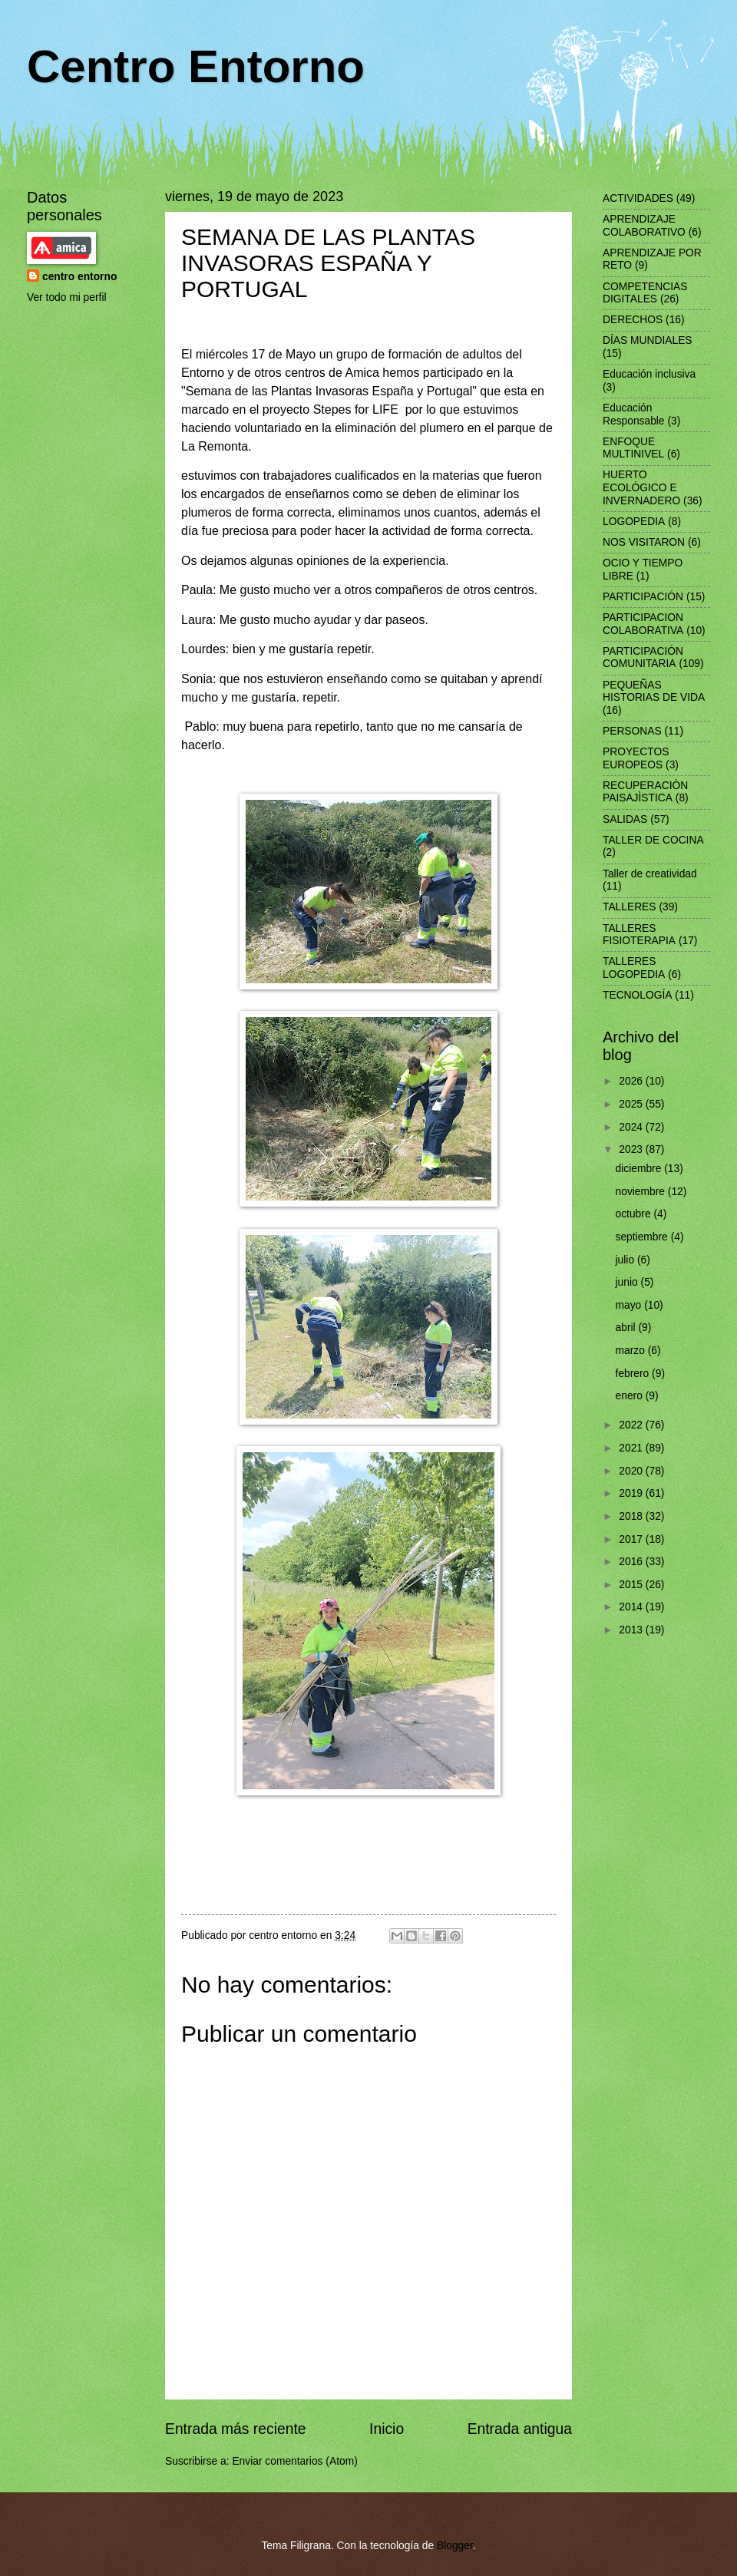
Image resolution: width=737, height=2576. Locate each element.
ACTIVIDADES (638, 198)
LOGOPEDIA (634, 521)
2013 (632, 1630)
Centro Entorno (196, 66)
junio (628, 1282)
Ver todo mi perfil (67, 297)
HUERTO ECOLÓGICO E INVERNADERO (641, 487)
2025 (632, 1104)
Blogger (455, 2545)
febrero (634, 1373)
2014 (632, 1607)
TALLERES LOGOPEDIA (634, 968)
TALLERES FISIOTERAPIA (639, 935)
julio (626, 1260)
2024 (632, 1127)
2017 (632, 1539)
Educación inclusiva (649, 374)
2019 (632, 1493)
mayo (630, 1305)
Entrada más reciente (235, 2429)
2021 (632, 1448)
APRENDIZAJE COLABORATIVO (644, 225)
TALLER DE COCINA (653, 840)
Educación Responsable (634, 414)
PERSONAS (632, 731)
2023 (632, 1149)
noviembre (642, 1191)
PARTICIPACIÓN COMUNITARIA (643, 658)
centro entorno (79, 276)
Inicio (386, 2429)
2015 (632, 1584)
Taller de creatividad (650, 874)
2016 (632, 1561)
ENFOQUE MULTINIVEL (633, 448)
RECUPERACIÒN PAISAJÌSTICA (645, 792)
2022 (632, 1425)
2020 (632, 1471)
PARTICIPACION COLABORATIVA (643, 624)
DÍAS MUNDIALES (647, 340)
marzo (632, 1350)
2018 (632, 1516)
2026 (632, 1081)
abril (627, 1327)
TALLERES (629, 907)
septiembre (643, 1237)
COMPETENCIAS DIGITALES (645, 293)
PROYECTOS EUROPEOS (636, 758)
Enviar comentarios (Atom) (294, 2461)
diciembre (640, 1168)
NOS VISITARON (644, 542)
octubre (635, 1214)
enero (631, 1396)
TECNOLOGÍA (637, 995)
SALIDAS (625, 819)
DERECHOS (633, 319)
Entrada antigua (520, 2429)
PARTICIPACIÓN (643, 597)
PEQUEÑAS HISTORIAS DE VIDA (654, 691)
